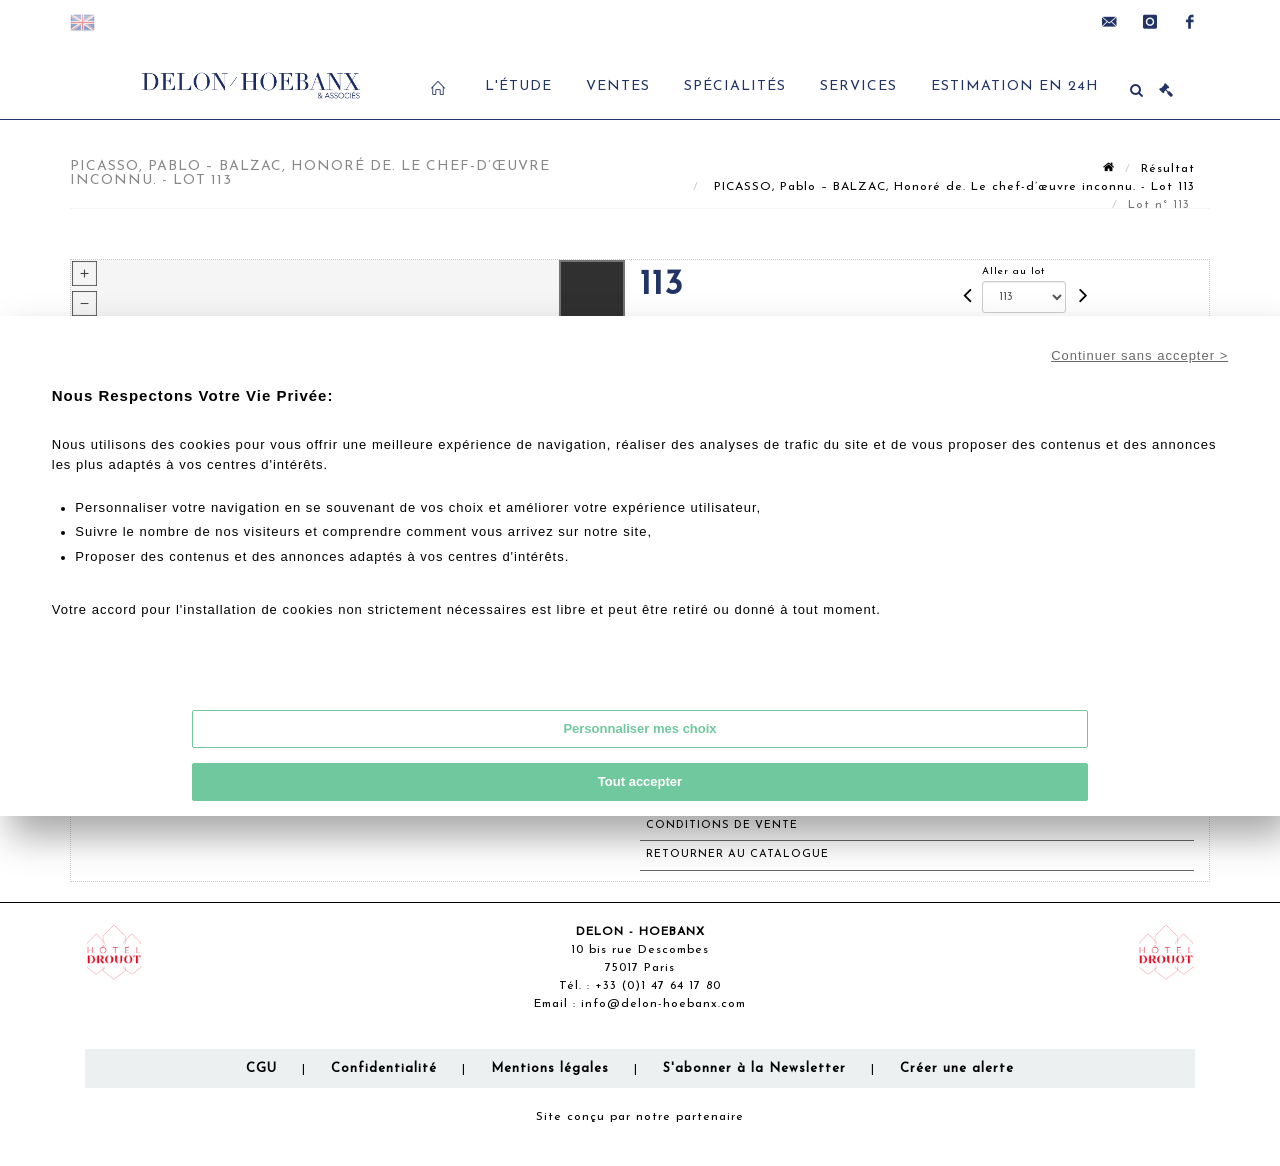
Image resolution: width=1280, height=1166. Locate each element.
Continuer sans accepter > (1139, 355)
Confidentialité (384, 1068)
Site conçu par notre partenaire (640, 1117)
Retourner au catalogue (737, 854)
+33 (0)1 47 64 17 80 (658, 986)
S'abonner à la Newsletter (754, 1068)
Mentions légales (550, 1068)
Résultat (1168, 169)
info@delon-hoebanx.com (663, 1004)
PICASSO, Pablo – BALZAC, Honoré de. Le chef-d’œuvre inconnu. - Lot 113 (952, 187)
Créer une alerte (957, 1068)
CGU (261, 1068)
